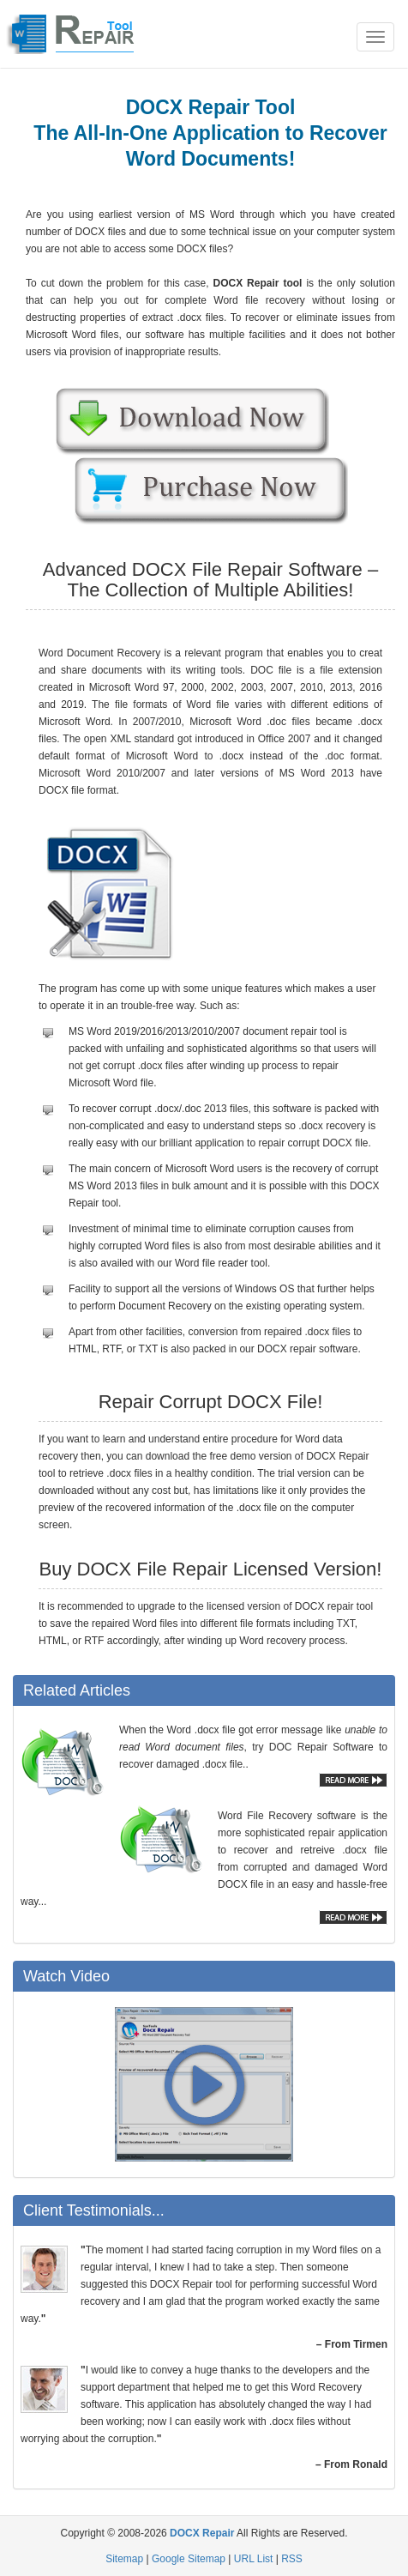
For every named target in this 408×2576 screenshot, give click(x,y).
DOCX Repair (202, 2533)
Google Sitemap (188, 2559)
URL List (253, 2559)
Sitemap (124, 2559)
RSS (292, 2559)
